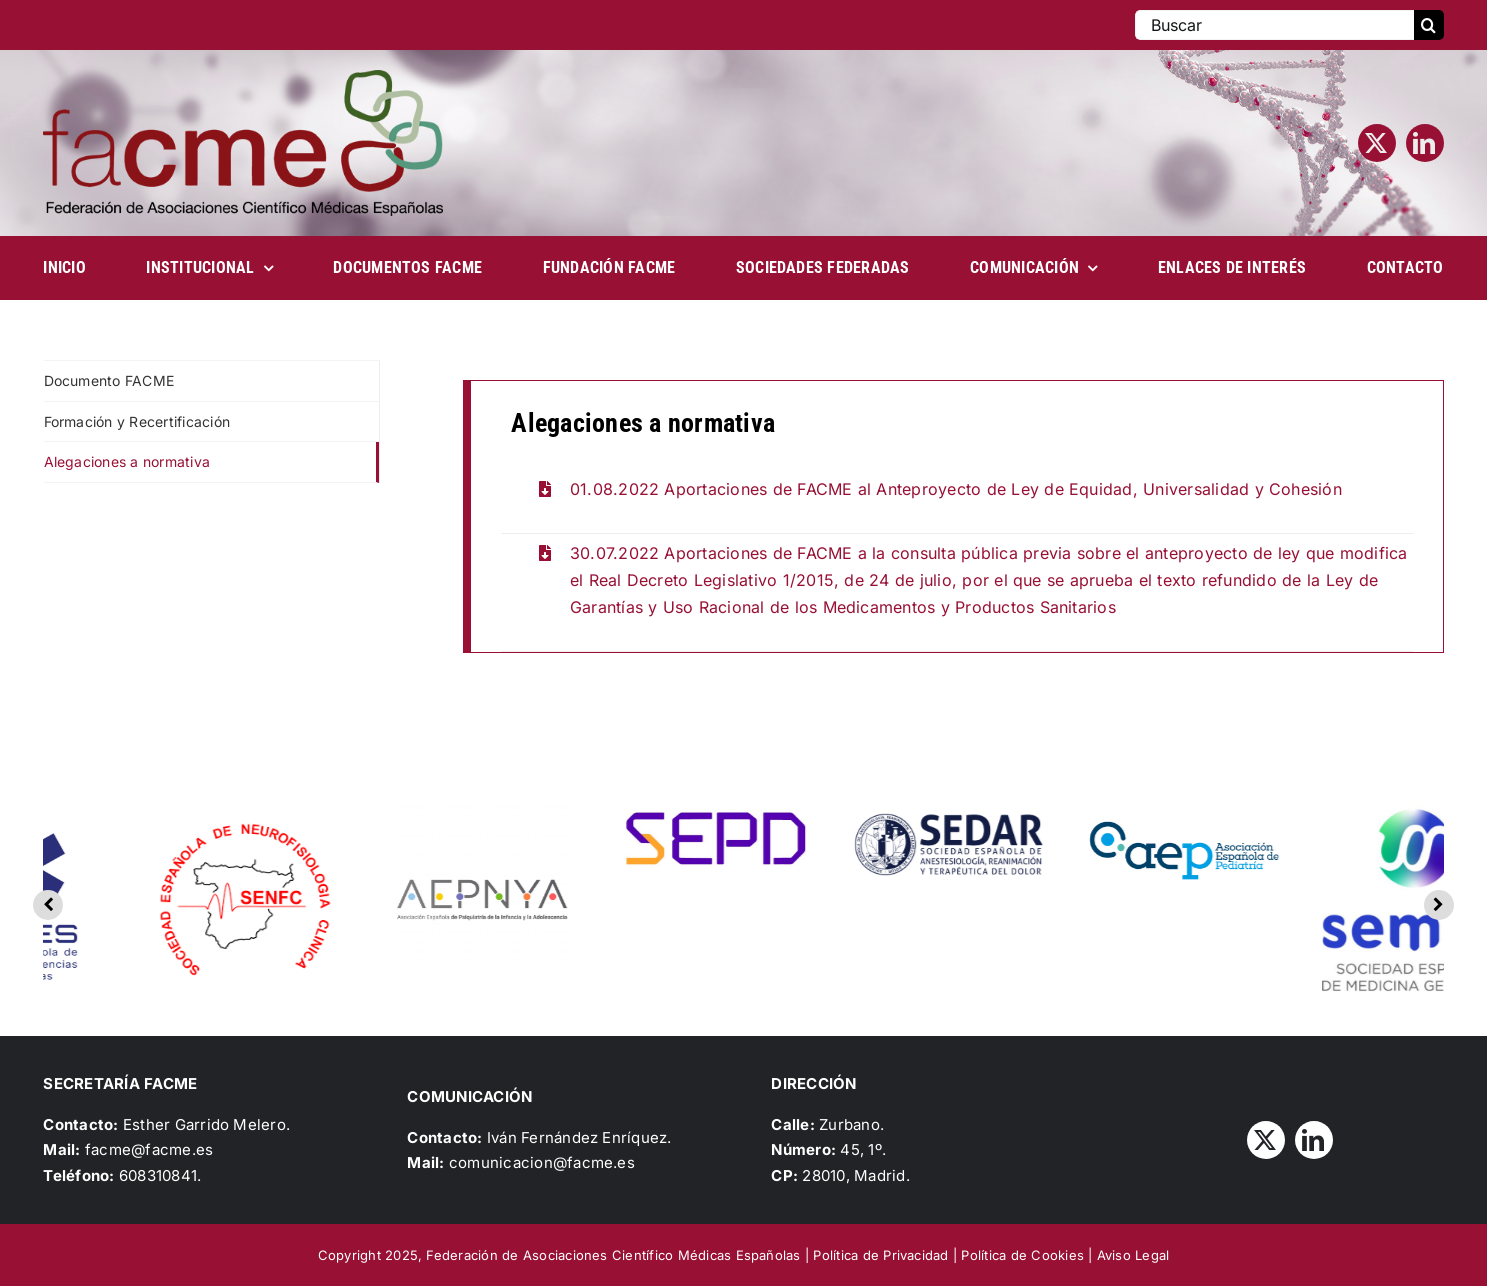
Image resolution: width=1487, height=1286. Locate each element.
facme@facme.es (149, 1149)
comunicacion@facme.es (542, 1162)
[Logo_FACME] (243, 78)
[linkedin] (1425, 143)
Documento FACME (109, 380)
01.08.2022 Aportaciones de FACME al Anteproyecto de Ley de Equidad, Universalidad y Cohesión (956, 489)
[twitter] (1377, 143)
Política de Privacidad (880, 1255)
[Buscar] (1274, 25)
